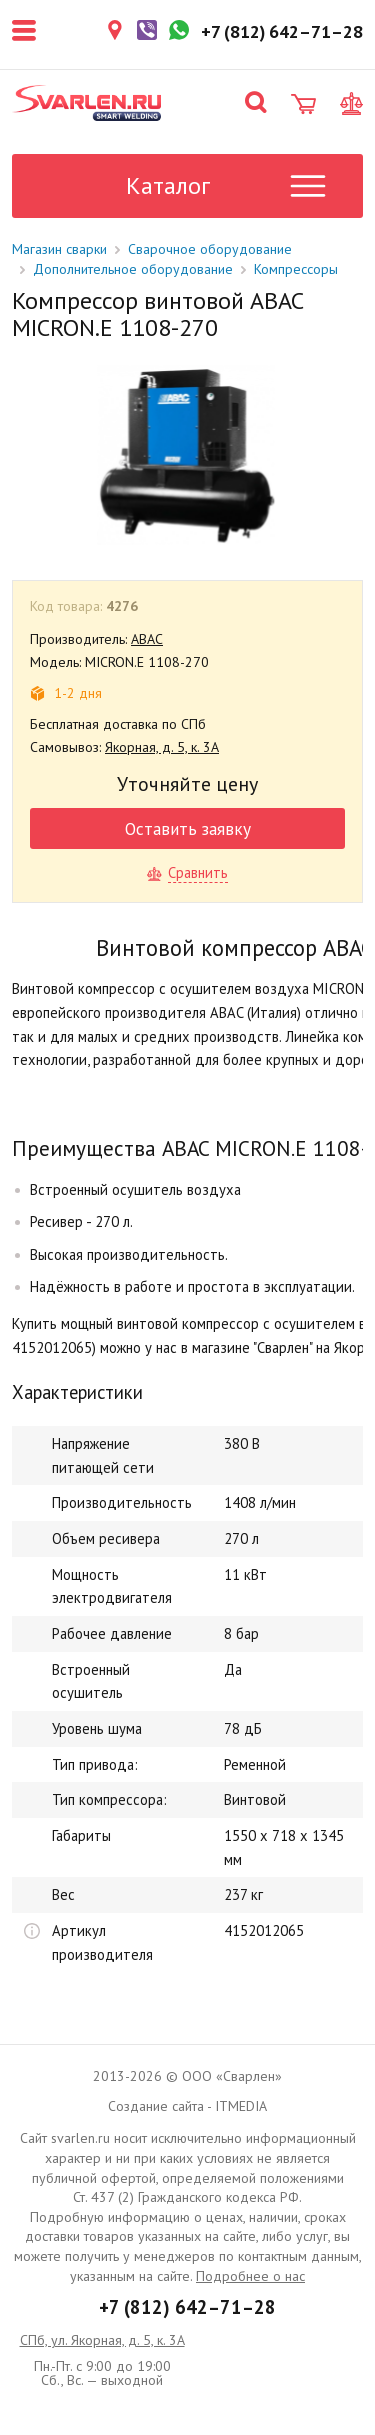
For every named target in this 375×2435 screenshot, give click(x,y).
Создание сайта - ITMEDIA (187, 2106)
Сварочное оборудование (210, 249)
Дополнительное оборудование (133, 269)
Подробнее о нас (250, 2276)
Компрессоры (296, 269)
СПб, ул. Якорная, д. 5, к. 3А (102, 2340)
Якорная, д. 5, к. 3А (162, 747)
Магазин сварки (59, 249)
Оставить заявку (188, 828)
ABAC (147, 639)
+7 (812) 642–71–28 (187, 2307)
